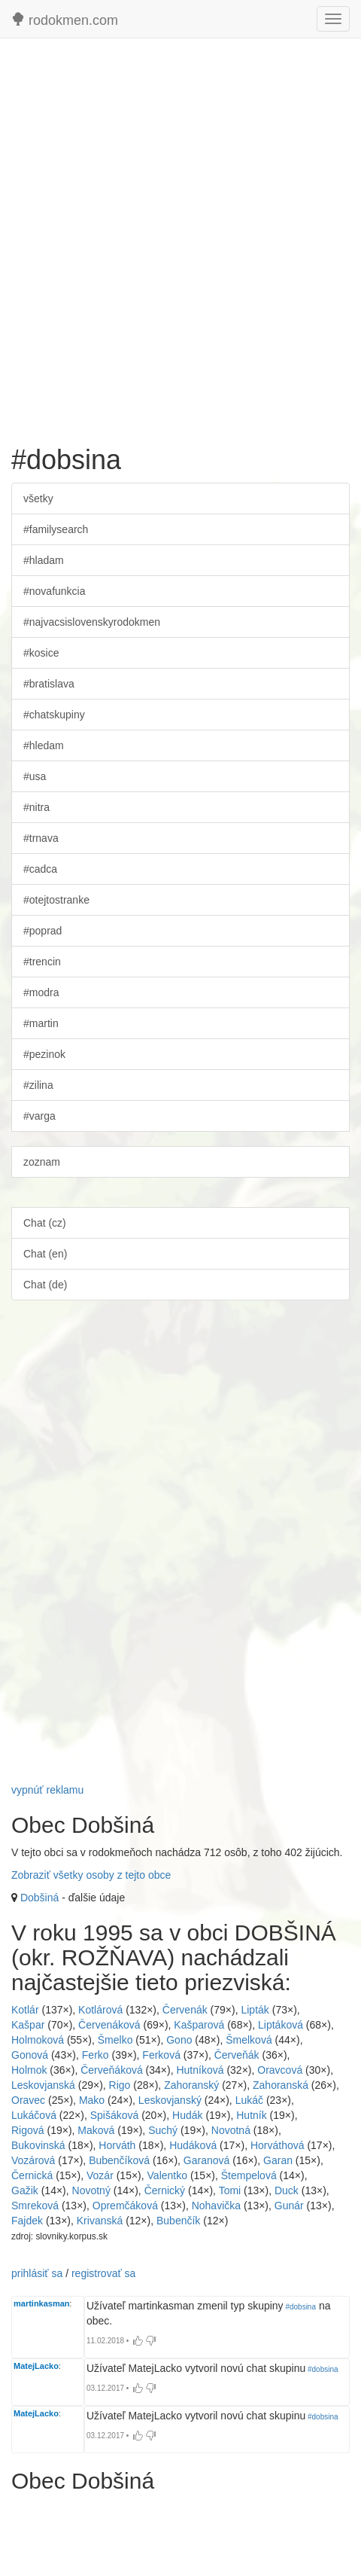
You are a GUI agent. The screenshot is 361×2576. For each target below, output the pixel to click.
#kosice (41, 653)
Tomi (230, 2190)
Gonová (29, 2055)
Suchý (162, 2130)
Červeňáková (111, 2070)
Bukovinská (38, 2145)
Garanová (206, 2160)
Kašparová (199, 2025)
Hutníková (199, 2070)
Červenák (185, 2010)
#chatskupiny (54, 715)
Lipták (254, 2010)
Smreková (35, 2206)
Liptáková (280, 2025)
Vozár (100, 2175)
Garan (278, 2160)
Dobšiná (39, 1898)
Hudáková (193, 2145)
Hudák (187, 2115)
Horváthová (277, 2145)
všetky (38, 498)
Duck (287, 2190)
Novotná (230, 2130)
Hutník (251, 2115)
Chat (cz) (44, 1223)
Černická (32, 2175)
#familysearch (55, 529)
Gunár (289, 2206)
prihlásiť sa (36, 2273)
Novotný (91, 2190)
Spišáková (114, 2115)
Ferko (95, 2055)
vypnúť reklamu (47, 1790)
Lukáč (249, 2100)
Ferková (161, 2055)
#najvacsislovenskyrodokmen (91, 622)
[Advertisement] (180, 234)
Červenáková (109, 2025)
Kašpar (27, 2025)
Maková (95, 2130)
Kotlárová (100, 2010)
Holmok (29, 2070)
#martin (41, 1023)
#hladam (43, 560)
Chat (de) (45, 1285)
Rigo (120, 2085)
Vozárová (33, 2160)
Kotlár (25, 2010)
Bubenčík (178, 2221)
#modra (41, 992)
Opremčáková (125, 2206)
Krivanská (100, 2221)
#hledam (43, 745)
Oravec (28, 2100)
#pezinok (44, 1054)
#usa (34, 776)
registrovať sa (103, 2273)
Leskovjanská (43, 2085)
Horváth (117, 2145)
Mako (92, 2100)
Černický (164, 2190)
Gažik (24, 2190)
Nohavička (216, 2206)
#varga (39, 1116)
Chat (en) (45, 1254)
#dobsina (300, 2307)
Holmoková (37, 2040)
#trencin (42, 962)
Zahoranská (280, 2085)
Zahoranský (191, 2085)
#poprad (42, 931)
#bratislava (48, 684)
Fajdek (27, 2221)
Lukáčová (33, 2115)
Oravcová (279, 2070)
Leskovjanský (170, 2100)
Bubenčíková (119, 2160)
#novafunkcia (54, 591)
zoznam (41, 1162)
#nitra (36, 807)
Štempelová (249, 2175)
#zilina (38, 1085)
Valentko (167, 2175)
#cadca (40, 869)
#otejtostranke (56, 900)
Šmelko (115, 2040)
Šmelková (249, 2040)
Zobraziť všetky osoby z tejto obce (91, 1875)
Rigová (27, 2130)
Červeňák (236, 2055)
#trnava (41, 838)
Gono (179, 2040)
